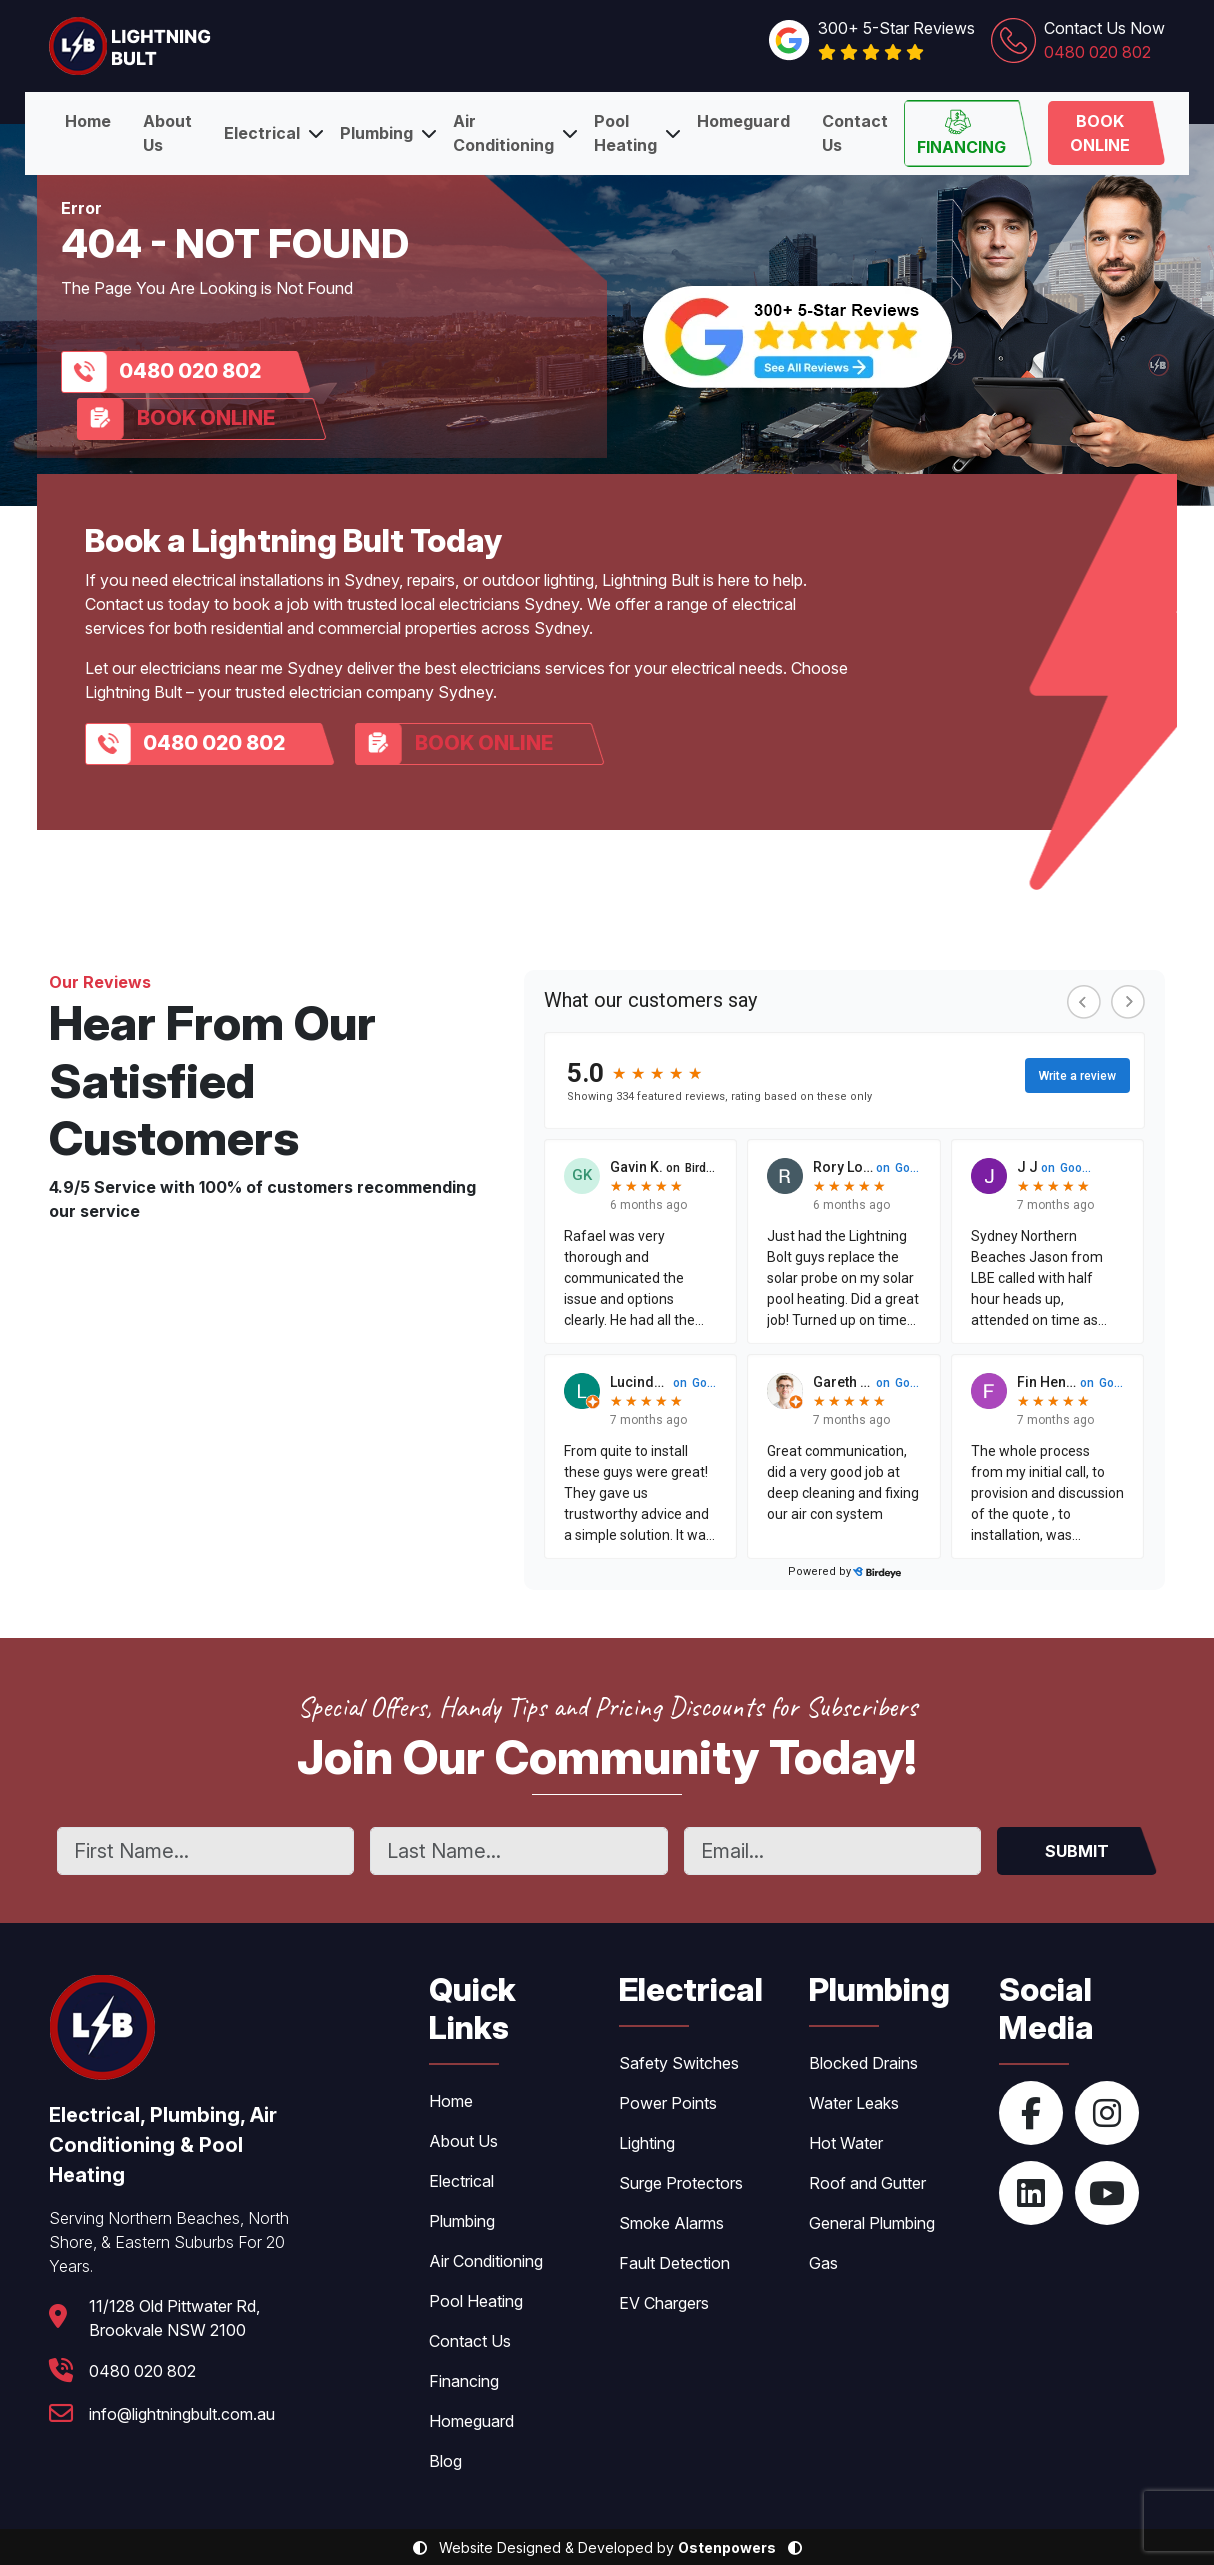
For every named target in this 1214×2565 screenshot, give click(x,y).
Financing (961, 133)
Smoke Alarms (671, 2223)
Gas (823, 2263)
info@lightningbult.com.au (182, 2414)
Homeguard (743, 121)
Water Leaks (854, 2103)
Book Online (1100, 133)
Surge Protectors (681, 2183)
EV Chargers (664, 2303)
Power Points (668, 2103)
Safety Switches (679, 2063)
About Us (167, 133)
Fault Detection (674, 2263)
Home (88, 121)
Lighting (647, 2143)
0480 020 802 (190, 371)
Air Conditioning (503, 133)
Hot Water (846, 2143)
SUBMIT (1077, 1851)
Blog (445, 2461)
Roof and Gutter (867, 2183)
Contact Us (855, 133)
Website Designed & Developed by (607, 2547)
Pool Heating (625, 133)
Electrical (262, 133)
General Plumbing (872, 2223)
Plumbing (376, 133)
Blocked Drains (863, 2063)
